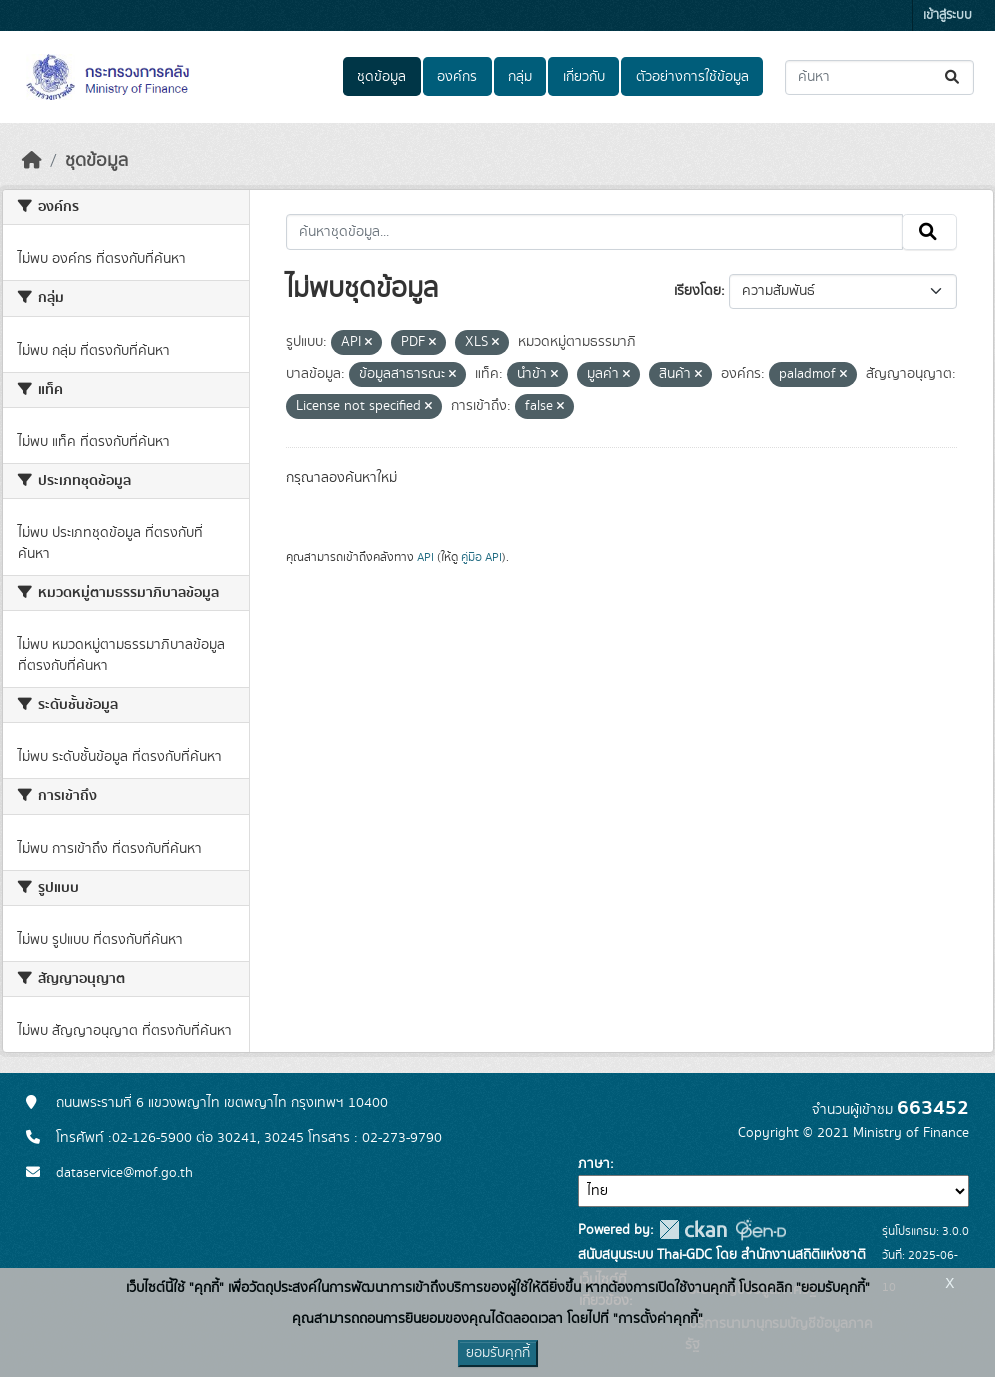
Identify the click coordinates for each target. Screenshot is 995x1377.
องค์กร (457, 77)
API (425, 557)
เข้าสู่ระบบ (947, 15)
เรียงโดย (697, 291)
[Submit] (953, 77)
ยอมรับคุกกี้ (498, 1353)
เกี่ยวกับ (584, 77)
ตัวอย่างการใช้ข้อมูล (692, 77)
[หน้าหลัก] (32, 161)
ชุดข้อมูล (381, 77)
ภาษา (594, 1164)
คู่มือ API (481, 557)
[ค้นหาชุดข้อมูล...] (879, 77)
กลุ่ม (520, 77)
